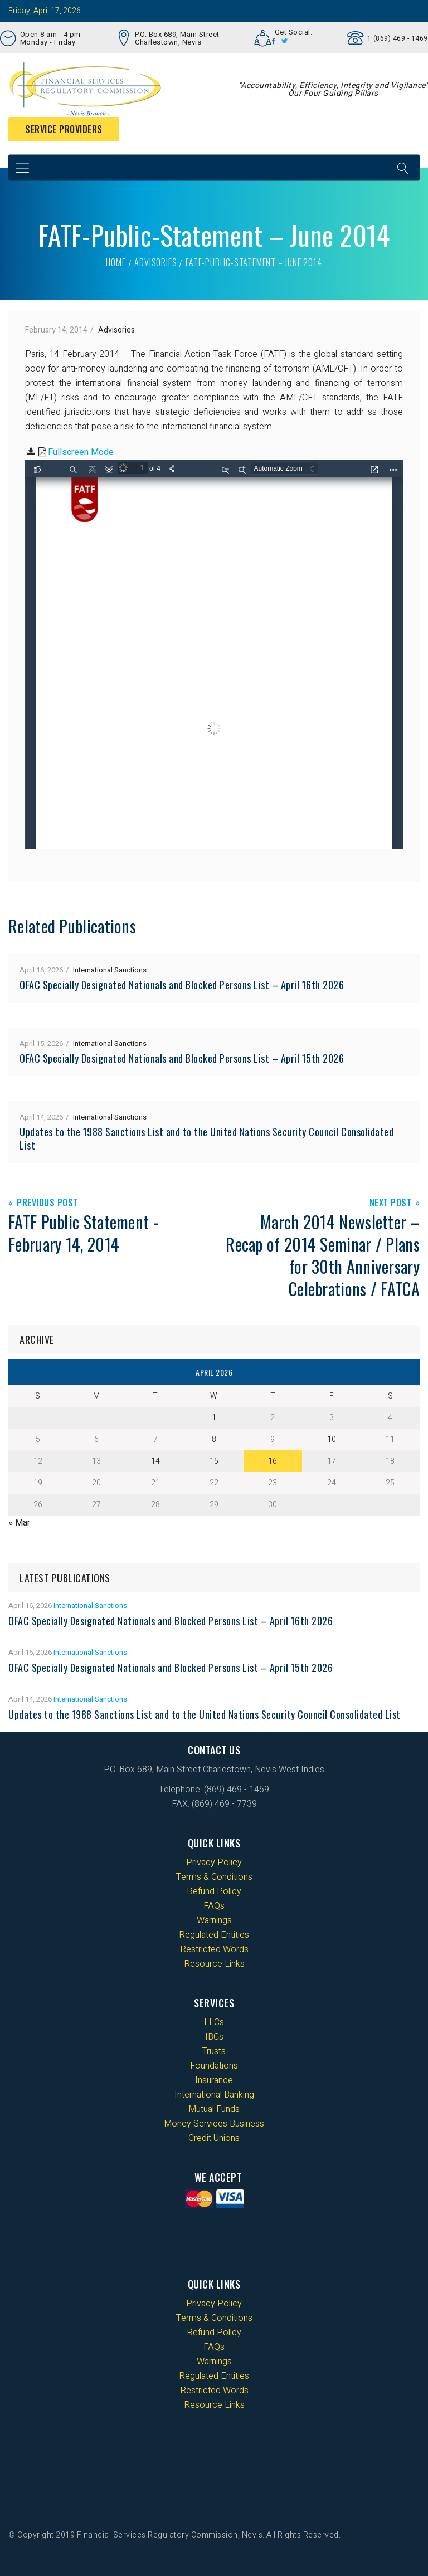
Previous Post (47, 1203)
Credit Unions (214, 2138)
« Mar (19, 1522)
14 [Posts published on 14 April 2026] (155, 1461)
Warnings (214, 1920)
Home (115, 262)
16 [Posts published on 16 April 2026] (272, 1461)
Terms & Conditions (214, 1877)
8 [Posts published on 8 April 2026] (214, 1439)
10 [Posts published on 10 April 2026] (331, 1439)
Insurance (214, 2080)
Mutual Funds (214, 2109)
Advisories (155, 262)
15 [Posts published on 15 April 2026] (214, 1461)
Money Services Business (214, 2123)
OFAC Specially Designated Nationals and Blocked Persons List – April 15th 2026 (182, 1058)
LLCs (214, 2022)
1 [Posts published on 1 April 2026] (214, 1418)
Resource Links (214, 1964)
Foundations (214, 2065)
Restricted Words (214, 1949)
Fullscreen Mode (81, 452)
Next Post (390, 1203)
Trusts (214, 2051)
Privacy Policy (214, 1862)
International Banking (214, 2094)
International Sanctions (110, 970)
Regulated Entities (214, 1935)
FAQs (214, 1906)
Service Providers (64, 129)
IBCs (214, 2037)
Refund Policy (214, 1891)
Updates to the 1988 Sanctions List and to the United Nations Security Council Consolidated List (206, 1138)
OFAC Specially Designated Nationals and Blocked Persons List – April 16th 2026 (182, 984)
